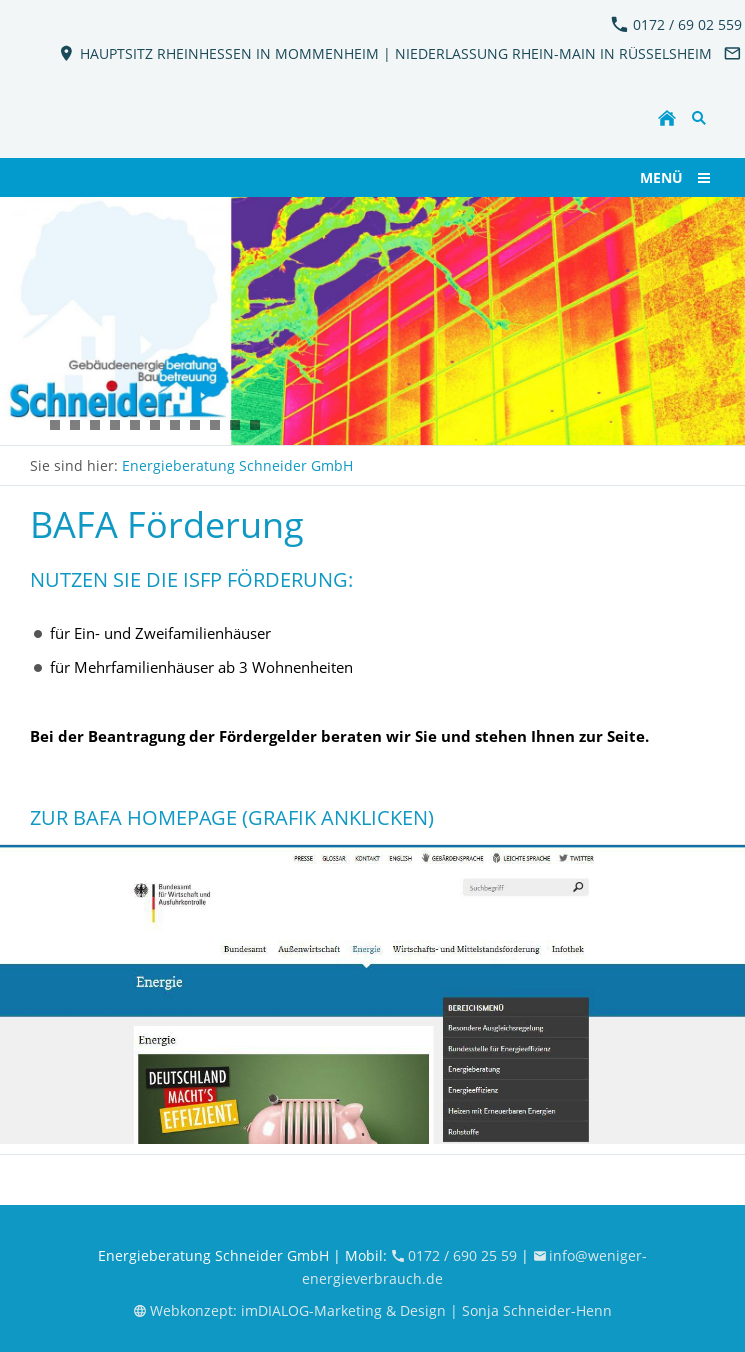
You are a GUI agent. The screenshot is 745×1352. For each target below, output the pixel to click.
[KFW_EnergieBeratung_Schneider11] (95, 425)
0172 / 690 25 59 (456, 1255)
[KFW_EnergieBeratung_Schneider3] (135, 425)
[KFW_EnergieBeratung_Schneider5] (155, 425)
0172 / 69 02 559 (676, 24)
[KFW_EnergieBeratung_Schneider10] (235, 425)
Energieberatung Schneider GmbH (237, 465)
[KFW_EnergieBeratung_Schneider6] (75, 425)
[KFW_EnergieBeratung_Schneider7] (55, 425)
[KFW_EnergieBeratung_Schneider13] (255, 425)
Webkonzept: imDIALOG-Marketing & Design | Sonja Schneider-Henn (372, 1310)
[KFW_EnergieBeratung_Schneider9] (215, 425)
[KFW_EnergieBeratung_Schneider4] (175, 425)
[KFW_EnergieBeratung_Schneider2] (35, 425)
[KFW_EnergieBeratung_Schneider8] (195, 425)
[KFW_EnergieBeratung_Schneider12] (115, 425)
